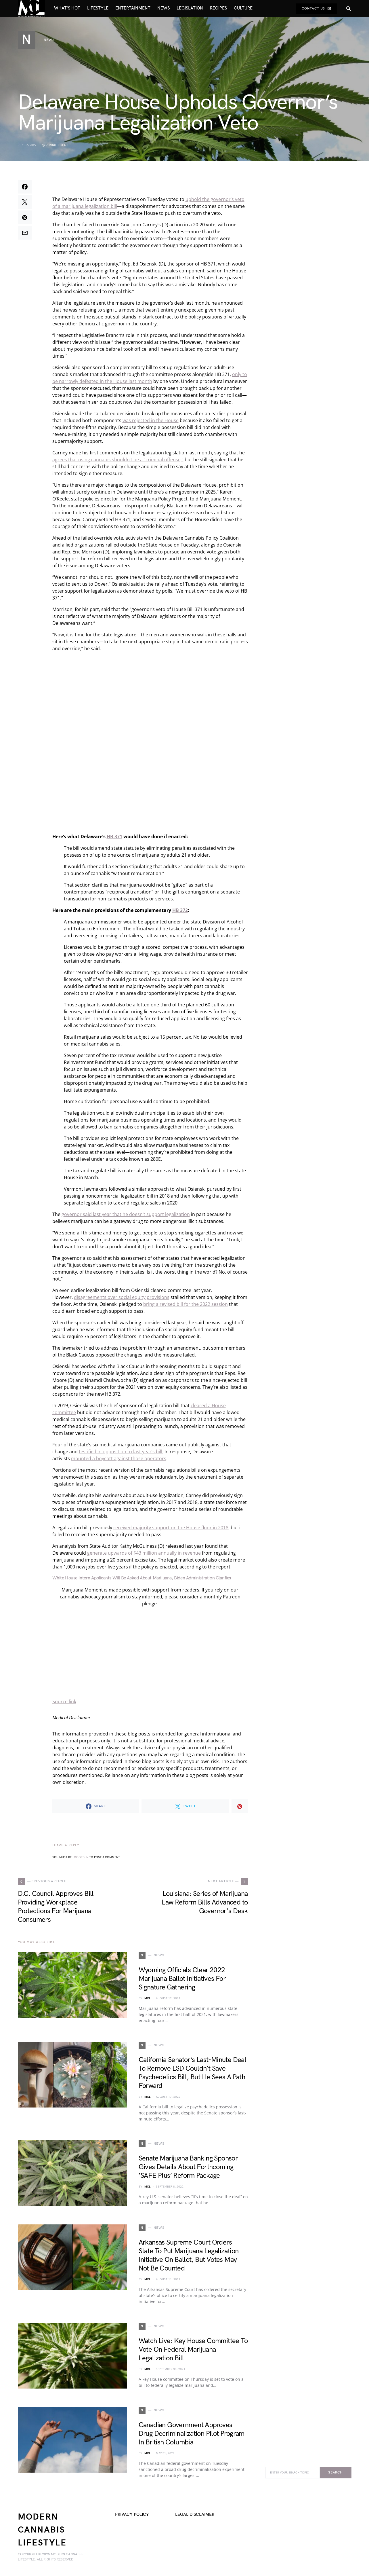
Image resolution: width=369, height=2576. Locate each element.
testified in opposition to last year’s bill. (121, 1451)
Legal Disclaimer (194, 2514)
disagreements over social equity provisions (121, 1297)
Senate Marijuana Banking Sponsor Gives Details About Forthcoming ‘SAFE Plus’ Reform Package (188, 2167)
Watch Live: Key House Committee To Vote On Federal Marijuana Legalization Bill (193, 2349)
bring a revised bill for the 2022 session (185, 1304)
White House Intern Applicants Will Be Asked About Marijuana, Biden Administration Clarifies (141, 1578)
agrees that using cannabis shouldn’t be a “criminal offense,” (117, 459)
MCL (147, 1998)
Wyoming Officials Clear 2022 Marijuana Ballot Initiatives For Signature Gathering (182, 1978)
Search (335, 2472)
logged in (80, 1857)
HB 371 (114, 836)
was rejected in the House (151, 420)
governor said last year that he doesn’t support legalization (126, 1214)
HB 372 (180, 910)
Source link (64, 1701)
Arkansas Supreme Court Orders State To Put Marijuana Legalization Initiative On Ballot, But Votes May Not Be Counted (189, 2255)
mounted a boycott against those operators (118, 1458)
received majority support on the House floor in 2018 (170, 1527)
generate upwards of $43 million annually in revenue (144, 1553)
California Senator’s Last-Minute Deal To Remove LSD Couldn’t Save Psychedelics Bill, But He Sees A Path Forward (192, 2073)
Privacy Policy (132, 2514)
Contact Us (316, 8)
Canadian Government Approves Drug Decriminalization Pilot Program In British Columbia (191, 2433)
